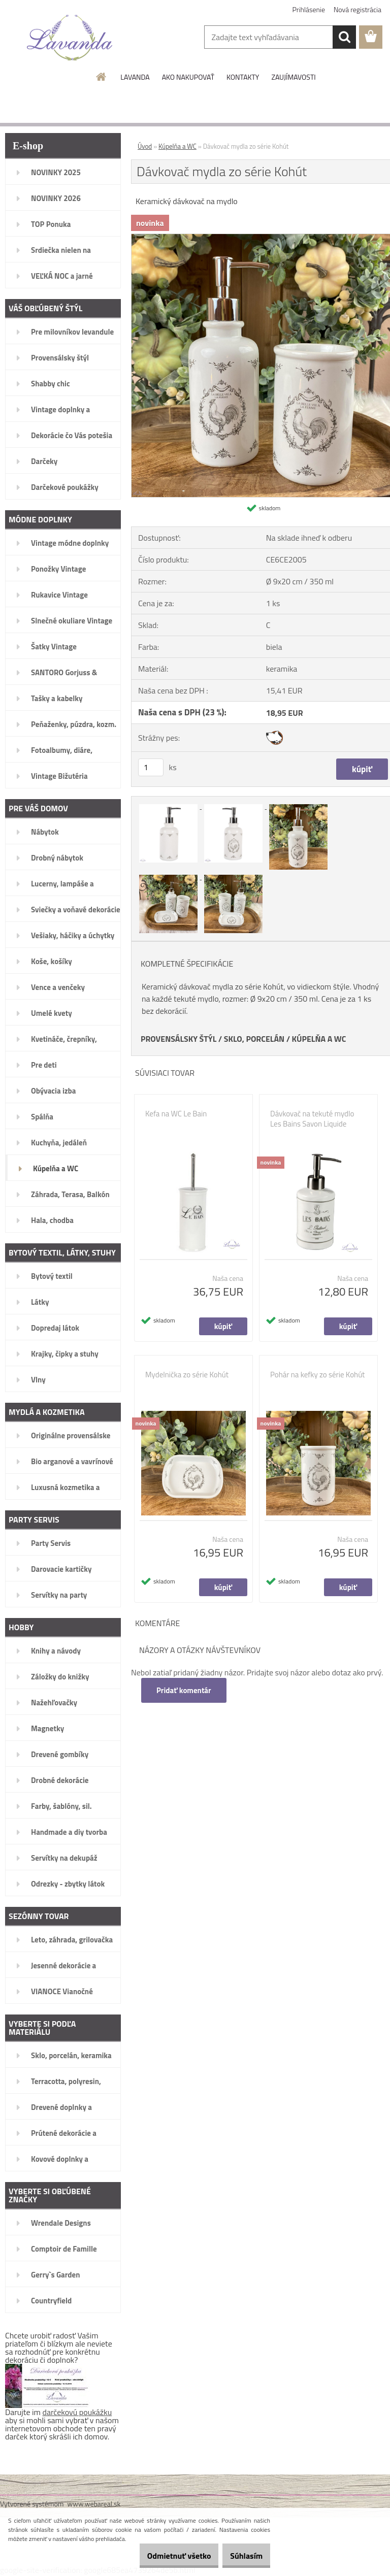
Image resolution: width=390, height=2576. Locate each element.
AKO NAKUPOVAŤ (188, 77)
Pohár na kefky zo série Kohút (317, 1375)
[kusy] (151, 767)
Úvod (145, 146)
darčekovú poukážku (77, 2412)
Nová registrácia (357, 9)
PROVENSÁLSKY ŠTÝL (178, 1039)
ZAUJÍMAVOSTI (293, 77)
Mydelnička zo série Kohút (187, 1375)
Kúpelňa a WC (177, 146)
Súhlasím (241, 2556)
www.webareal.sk (94, 2503)
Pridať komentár (184, 1690)
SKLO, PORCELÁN (254, 1039)
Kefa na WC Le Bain (176, 1114)
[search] (344, 37)
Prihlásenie (309, 9)
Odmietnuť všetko (164, 2556)
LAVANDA (134, 77)
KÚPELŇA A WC (319, 1039)
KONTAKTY (242, 77)
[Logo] (70, 37)
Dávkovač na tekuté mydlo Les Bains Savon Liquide (312, 1119)
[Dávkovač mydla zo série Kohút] (169, 806)
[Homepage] (101, 76)
